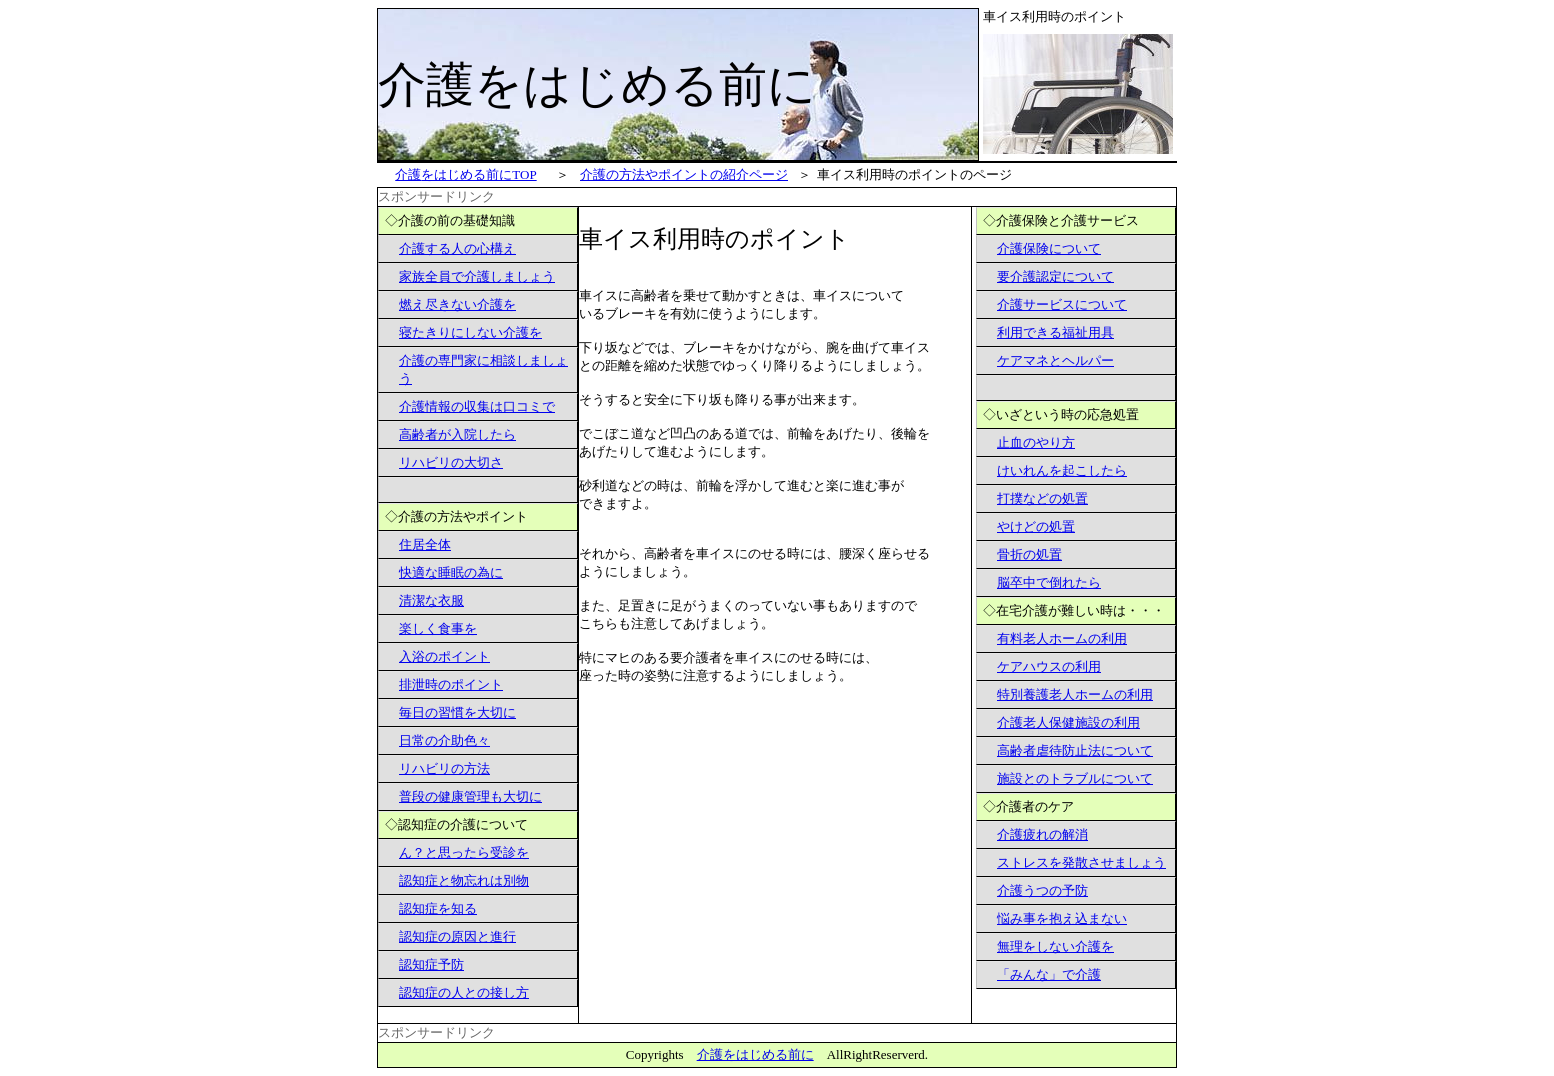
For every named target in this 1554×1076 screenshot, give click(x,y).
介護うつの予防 (1042, 890)
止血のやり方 (1036, 442)
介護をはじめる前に (755, 1054)
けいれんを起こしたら (1062, 470)
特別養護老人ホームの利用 (1075, 694)
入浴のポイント (444, 656)
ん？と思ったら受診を (464, 852)
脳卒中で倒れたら (1049, 582)
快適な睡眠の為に (451, 572)
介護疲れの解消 (1042, 834)
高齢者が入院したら (457, 434)
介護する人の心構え (457, 248)
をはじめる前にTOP (465, 174)
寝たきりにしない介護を (470, 332)
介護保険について (1049, 248)
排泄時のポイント (451, 684)
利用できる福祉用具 (1055, 332)
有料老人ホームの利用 (1062, 638)
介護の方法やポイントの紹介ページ (684, 174)
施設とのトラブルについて (1075, 778)
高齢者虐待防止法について (1075, 750)
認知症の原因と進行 (457, 936)
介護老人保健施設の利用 (1068, 722)
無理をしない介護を (1055, 946)
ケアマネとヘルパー (1055, 360)
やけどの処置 (1036, 526)
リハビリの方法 (444, 768)
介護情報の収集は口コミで (477, 406)
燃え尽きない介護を (457, 304)
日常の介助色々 (444, 740)
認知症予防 (431, 964)
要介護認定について (1055, 276)
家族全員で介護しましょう (477, 276)
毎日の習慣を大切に (457, 712)
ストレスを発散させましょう (1081, 862)
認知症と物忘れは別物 (464, 880)
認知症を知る (438, 908)
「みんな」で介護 (1049, 974)
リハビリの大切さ (451, 462)
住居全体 (425, 544)
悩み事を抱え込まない (1062, 918)
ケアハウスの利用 (1049, 666)
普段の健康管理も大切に (470, 796)
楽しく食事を (438, 628)
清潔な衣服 (431, 600)
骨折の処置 (1029, 554)
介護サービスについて (1062, 304)
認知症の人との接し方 (464, 992)
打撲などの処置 (1042, 498)
